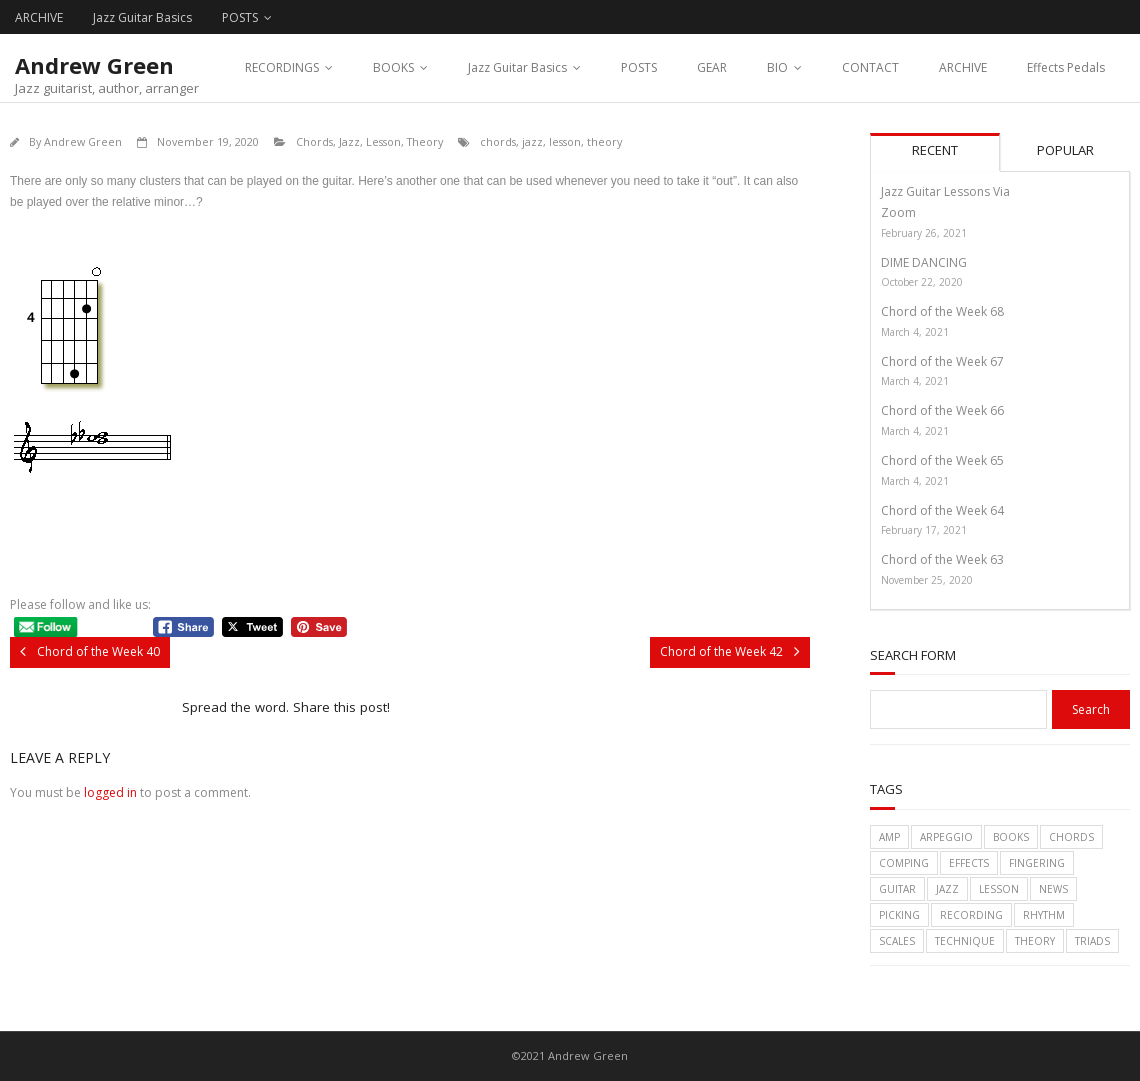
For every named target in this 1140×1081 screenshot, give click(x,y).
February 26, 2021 (924, 233)
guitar (897, 889)
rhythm (1044, 915)
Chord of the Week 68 (942, 311)
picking (899, 915)
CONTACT (870, 67)
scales (897, 941)
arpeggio (946, 837)
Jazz (349, 141)
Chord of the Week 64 (942, 510)
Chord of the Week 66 (942, 410)
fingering (1037, 863)
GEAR (712, 67)
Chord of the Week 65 (942, 460)
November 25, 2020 (927, 580)
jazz (532, 141)
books (1011, 837)
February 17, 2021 (924, 530)
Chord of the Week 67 (942, 361)
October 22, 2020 (922, 282)
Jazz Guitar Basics (142, 17)
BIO (777, 67)
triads (1092, 941)
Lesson (383, 141)
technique (965, 941)
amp (889, 837)
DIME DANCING (924, 262)
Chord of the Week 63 (942, 559)
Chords (314, 141)
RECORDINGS (282, 67)
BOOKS (393, 67)
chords (498, 141)
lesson (565, 141)
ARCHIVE (39, 17)
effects (969, 863)
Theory (425, 141)
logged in (110, 792)
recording (971, 915)
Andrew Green (83, 141)
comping (904, 863)
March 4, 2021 (915, 332)
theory (604, 141)
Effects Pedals (1066, 67)
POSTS (240, 17)
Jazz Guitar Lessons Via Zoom (945, 202)
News (1053, 889)
